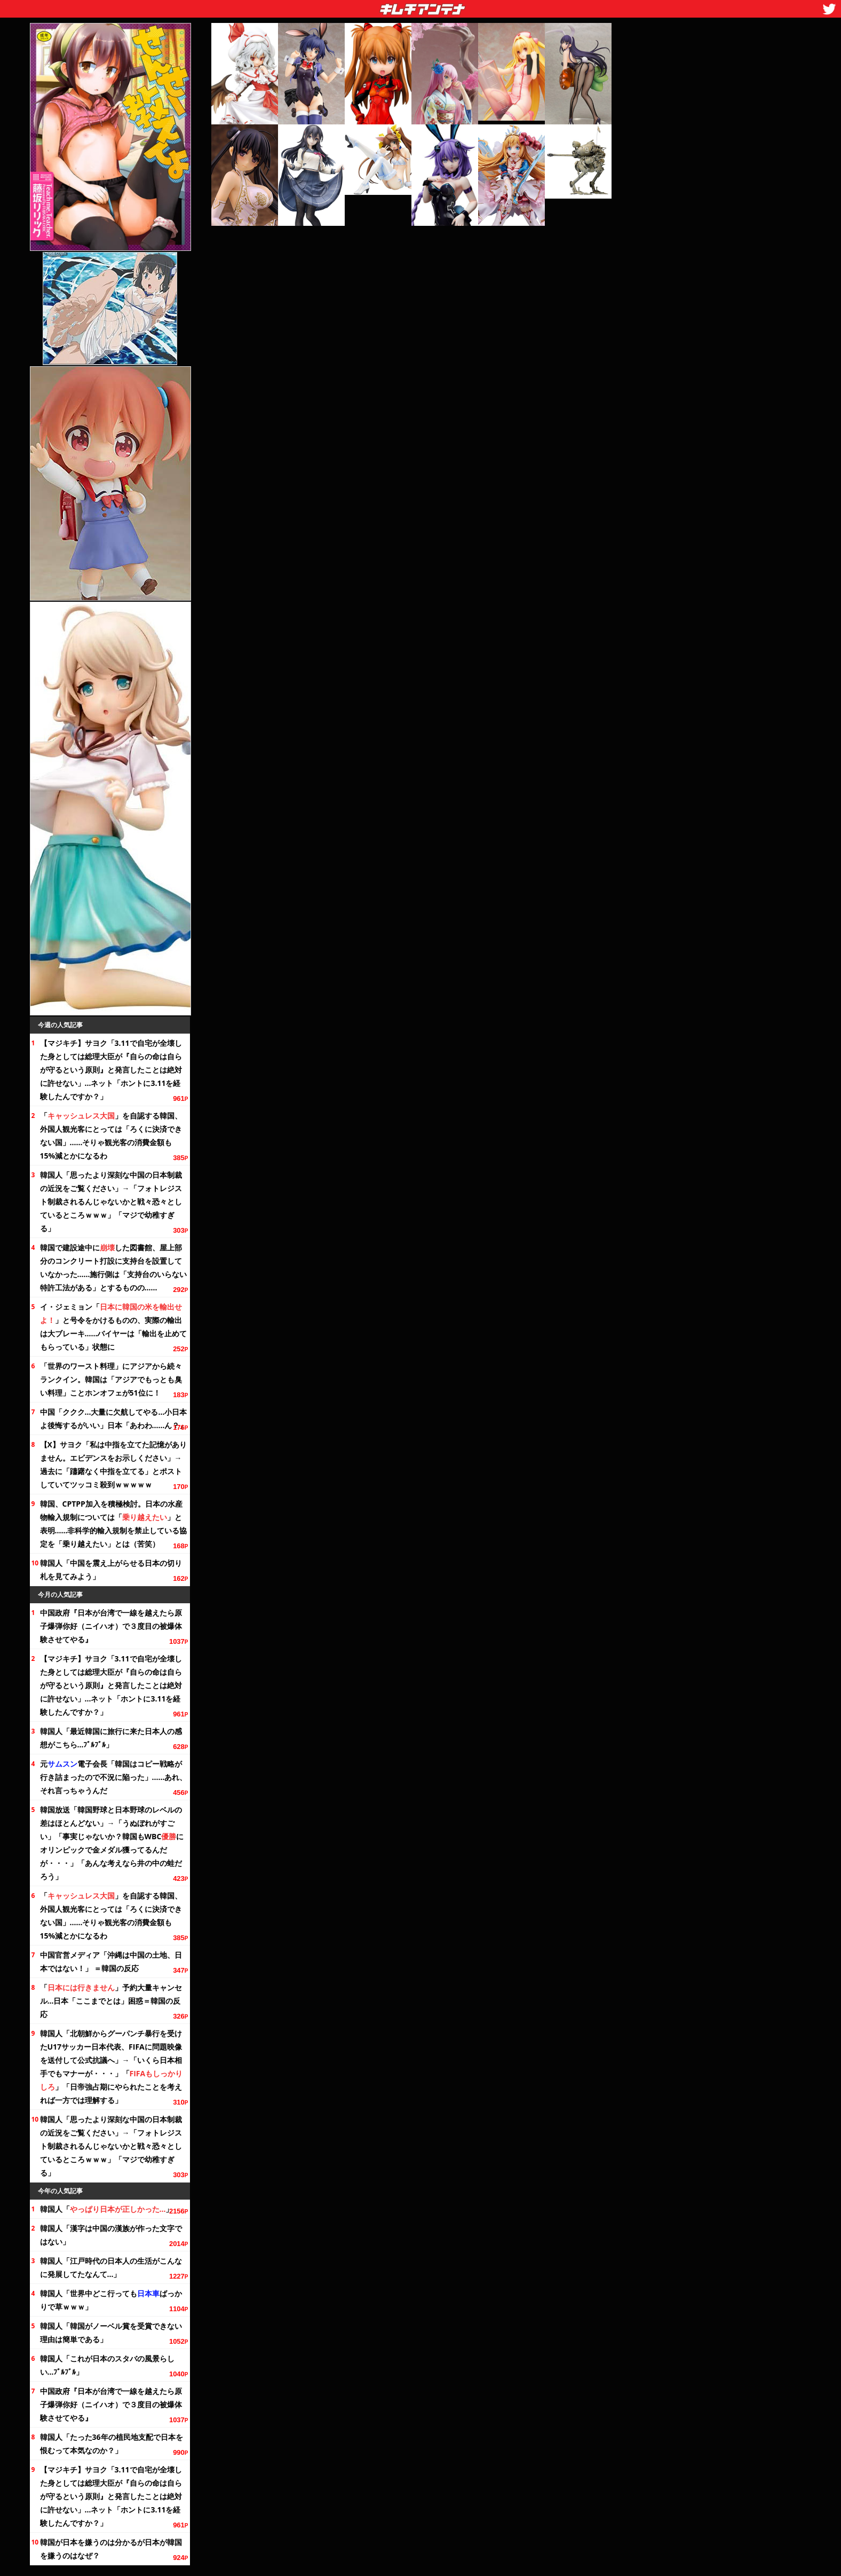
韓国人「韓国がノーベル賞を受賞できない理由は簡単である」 (111, 2332)
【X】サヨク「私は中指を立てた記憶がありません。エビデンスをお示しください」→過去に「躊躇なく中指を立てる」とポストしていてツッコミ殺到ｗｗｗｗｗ (113, 1464)
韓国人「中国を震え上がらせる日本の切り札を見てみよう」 (111, 1569)
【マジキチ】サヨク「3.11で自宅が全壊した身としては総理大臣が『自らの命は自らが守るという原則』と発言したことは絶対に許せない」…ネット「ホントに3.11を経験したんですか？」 (111, 1069)
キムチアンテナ (344, 6)
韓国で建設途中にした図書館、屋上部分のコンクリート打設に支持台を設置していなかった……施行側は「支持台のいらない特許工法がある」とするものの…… (113, 1267)
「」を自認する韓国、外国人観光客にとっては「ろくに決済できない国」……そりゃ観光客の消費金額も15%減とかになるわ (111, 1135)
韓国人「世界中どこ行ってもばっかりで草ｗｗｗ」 (111, 2300)
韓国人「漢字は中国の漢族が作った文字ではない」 (111, 2235)
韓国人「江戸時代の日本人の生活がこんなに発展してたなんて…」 (111, 2267)
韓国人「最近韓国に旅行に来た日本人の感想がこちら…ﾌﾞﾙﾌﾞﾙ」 (111, 1738)
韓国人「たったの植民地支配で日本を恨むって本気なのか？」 (111, 2443)
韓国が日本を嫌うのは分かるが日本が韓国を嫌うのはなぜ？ (111, 2549)
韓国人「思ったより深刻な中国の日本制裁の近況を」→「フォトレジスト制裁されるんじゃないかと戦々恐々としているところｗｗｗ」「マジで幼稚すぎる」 (111, 1201)
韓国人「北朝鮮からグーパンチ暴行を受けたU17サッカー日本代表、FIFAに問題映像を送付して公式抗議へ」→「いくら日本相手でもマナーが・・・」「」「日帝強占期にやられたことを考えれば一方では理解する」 (111, 2066)
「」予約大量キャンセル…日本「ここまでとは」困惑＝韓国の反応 (111, 2000)
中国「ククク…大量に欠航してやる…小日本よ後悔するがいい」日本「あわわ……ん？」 (113, 1418)
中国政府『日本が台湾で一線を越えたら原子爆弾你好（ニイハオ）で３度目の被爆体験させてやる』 (111, 1626)
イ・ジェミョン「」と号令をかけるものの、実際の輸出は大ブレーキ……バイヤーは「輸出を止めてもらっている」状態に (113, 1327)
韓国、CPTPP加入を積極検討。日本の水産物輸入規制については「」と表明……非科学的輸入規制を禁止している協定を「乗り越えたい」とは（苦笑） (113, 1524)
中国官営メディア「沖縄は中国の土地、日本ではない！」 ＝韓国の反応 (111, 1961)
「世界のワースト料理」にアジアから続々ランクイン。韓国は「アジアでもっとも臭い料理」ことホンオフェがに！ (111, 1379)
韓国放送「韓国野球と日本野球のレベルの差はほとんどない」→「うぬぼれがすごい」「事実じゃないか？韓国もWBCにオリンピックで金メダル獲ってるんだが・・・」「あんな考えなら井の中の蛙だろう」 (112, 1843)
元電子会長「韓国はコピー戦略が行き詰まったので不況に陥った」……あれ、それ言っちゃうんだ (113, 1777)
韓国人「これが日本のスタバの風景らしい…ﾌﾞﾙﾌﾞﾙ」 (107, 2365)
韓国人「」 (106, 2209)
